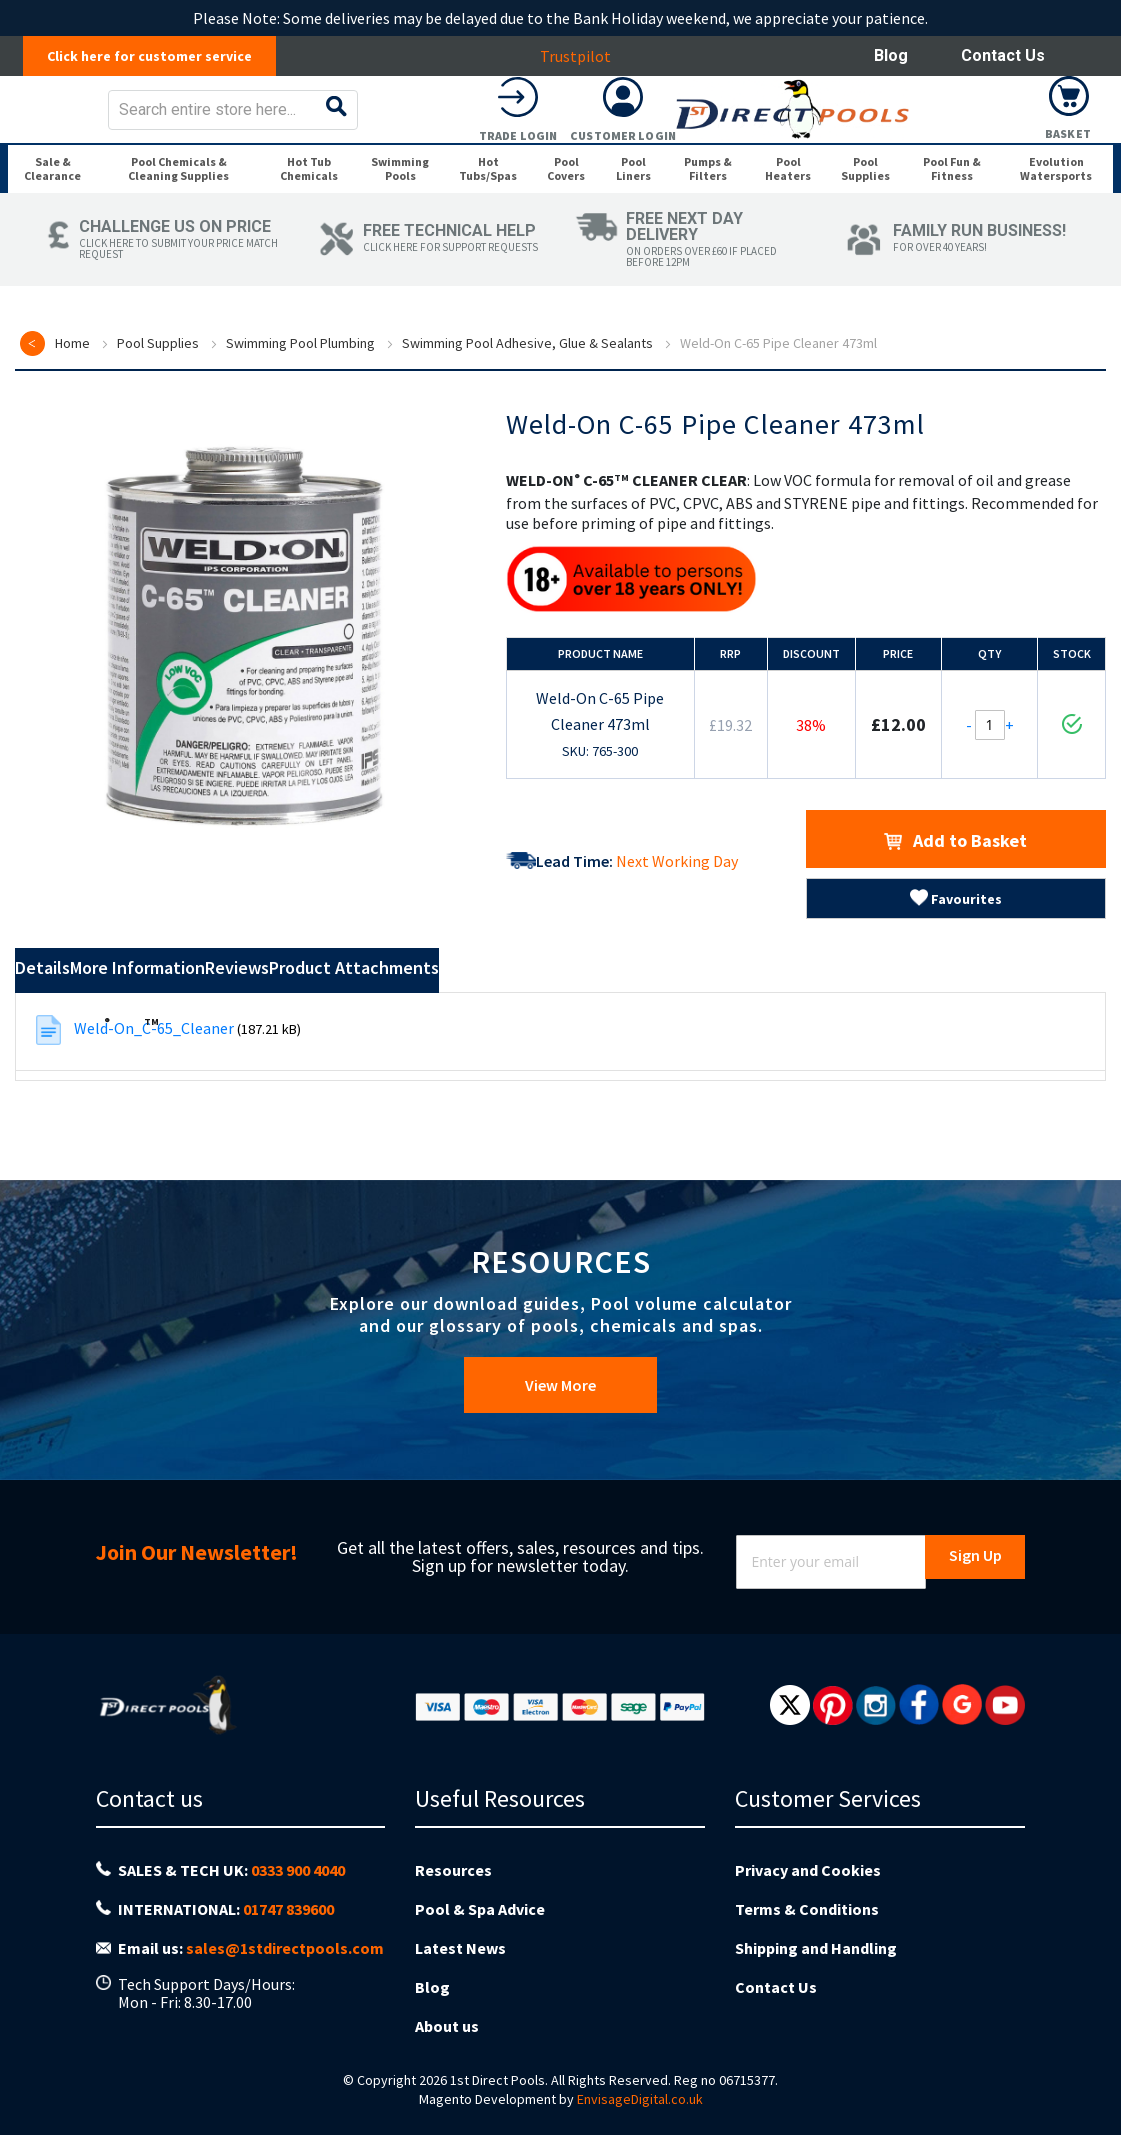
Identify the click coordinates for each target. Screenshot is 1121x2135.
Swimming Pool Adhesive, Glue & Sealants (527, 433)
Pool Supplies (158, 433)
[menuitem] (57, 228)
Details (69, 1061)
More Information (232, 1061)
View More (560, 1437)
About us (447, 2032)
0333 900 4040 (298, 1909)
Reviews (400, 1061)
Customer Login (964, 149)
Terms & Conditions (807, 1939)
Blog (891, 55)
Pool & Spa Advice (480, 1939)
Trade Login (859, 149)
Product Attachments (588, 1061)
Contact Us (1003, 55)
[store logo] (166, 123)
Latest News (460, 1970)
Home (72, 433)
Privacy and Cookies (808, 1908)
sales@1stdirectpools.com (285, 1972)
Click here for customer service (160, 56)
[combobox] (591, 124)
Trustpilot (586, 56)
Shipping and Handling (816, 1970)
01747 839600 (288, 1941)
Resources (453, 1908)
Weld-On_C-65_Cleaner (154, 1118)
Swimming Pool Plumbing (300, 433)
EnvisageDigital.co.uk (640, 2101)
